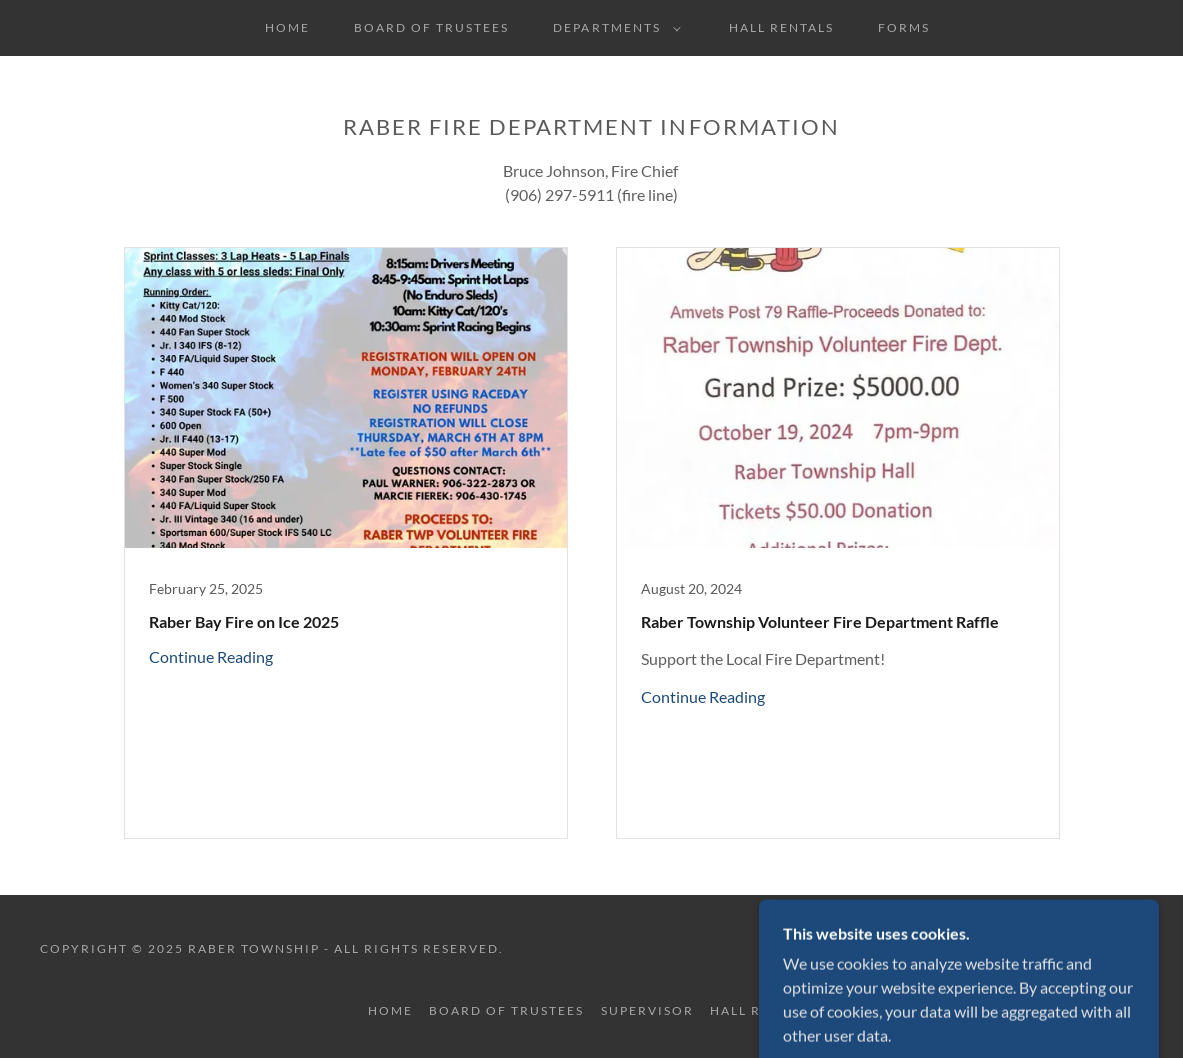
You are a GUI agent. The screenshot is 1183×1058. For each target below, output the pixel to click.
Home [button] (390, 1010)
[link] (346, 543)
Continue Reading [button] (211, 656)
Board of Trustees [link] (431, 27)
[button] (612, 28)
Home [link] (287, 27)
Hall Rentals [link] (781, 27)
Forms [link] (904, 27)
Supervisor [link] (647, 1010)
